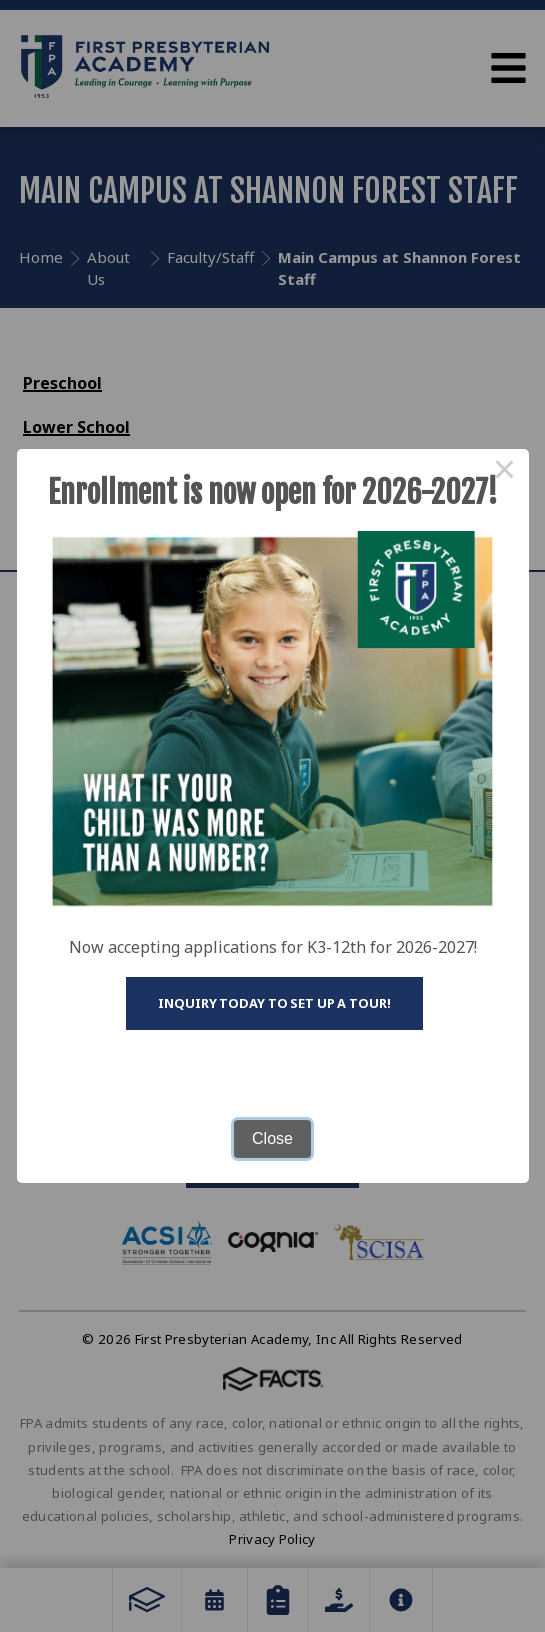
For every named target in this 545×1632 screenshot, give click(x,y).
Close (272, 1138)
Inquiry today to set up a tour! (274, 1003)
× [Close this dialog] (505, 473)
